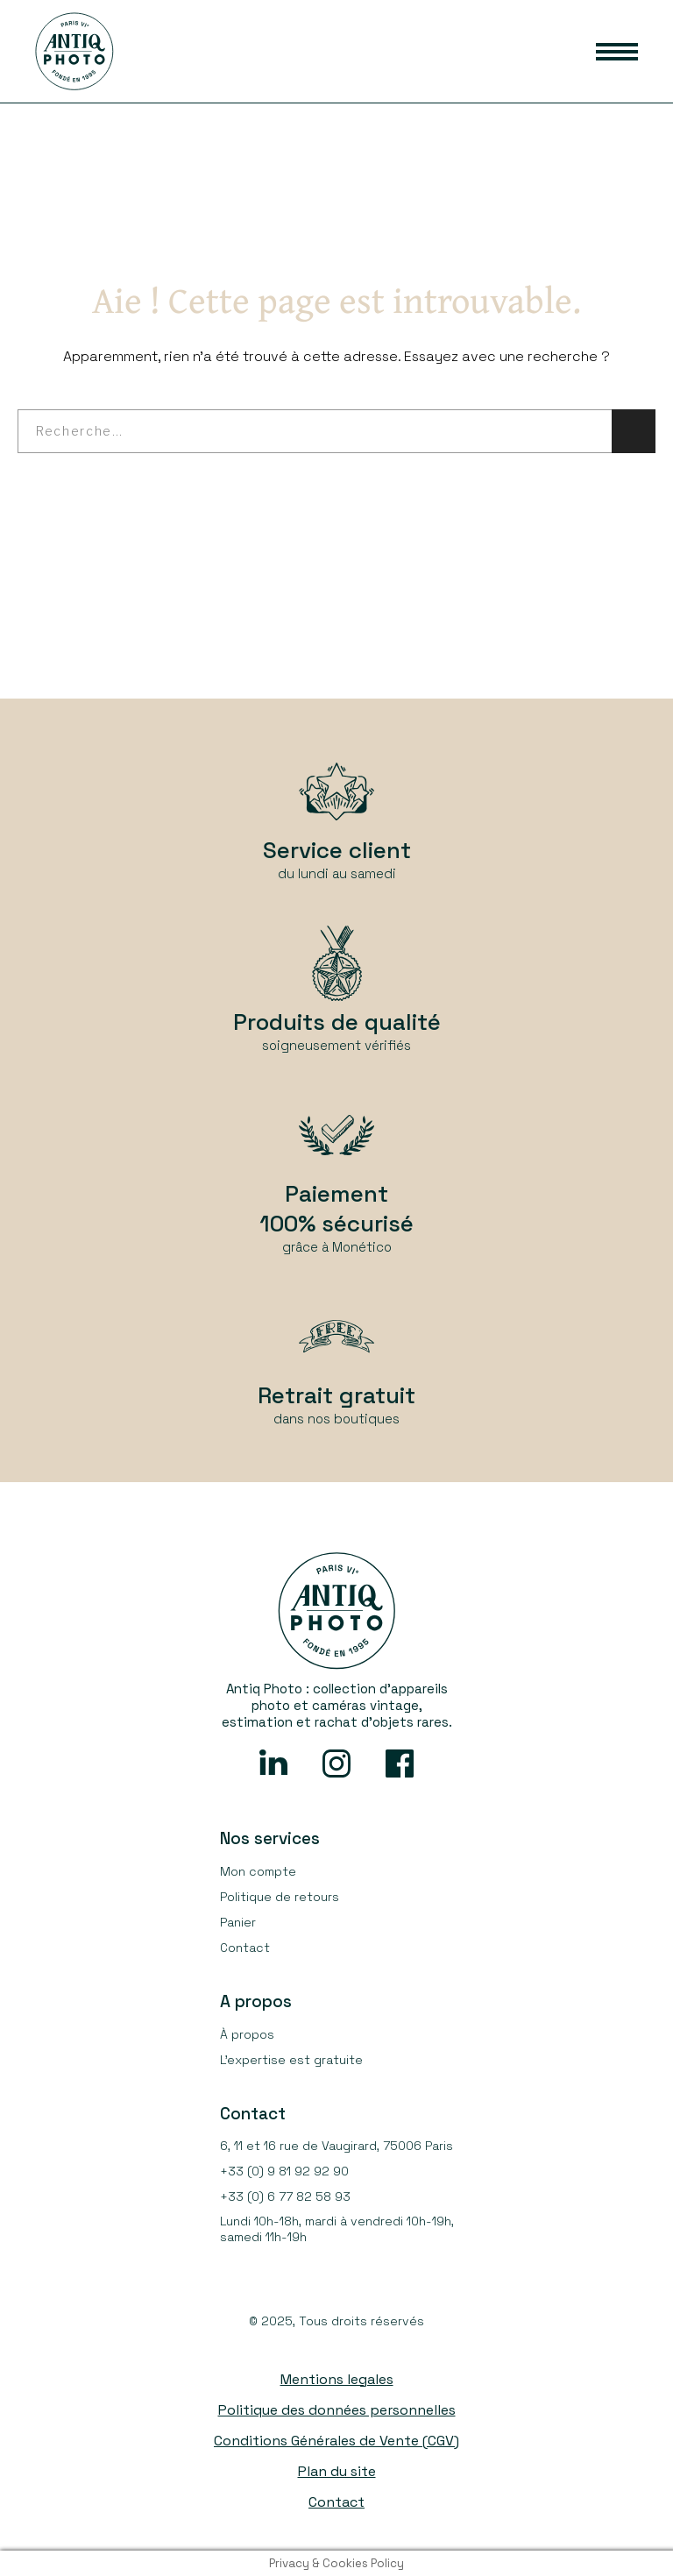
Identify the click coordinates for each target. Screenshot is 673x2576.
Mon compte (258, 1871)
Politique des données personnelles (337, 2410)
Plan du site (337, 2471)
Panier (238, 1922)
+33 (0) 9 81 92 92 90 (284, 2171)
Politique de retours (279, 1897)
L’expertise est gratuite (291, 2060)
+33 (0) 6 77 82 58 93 (285, 2196)
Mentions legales (336, 2379)
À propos (247, 2034)
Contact (245, 1947)
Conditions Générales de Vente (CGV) (336, 2440)
